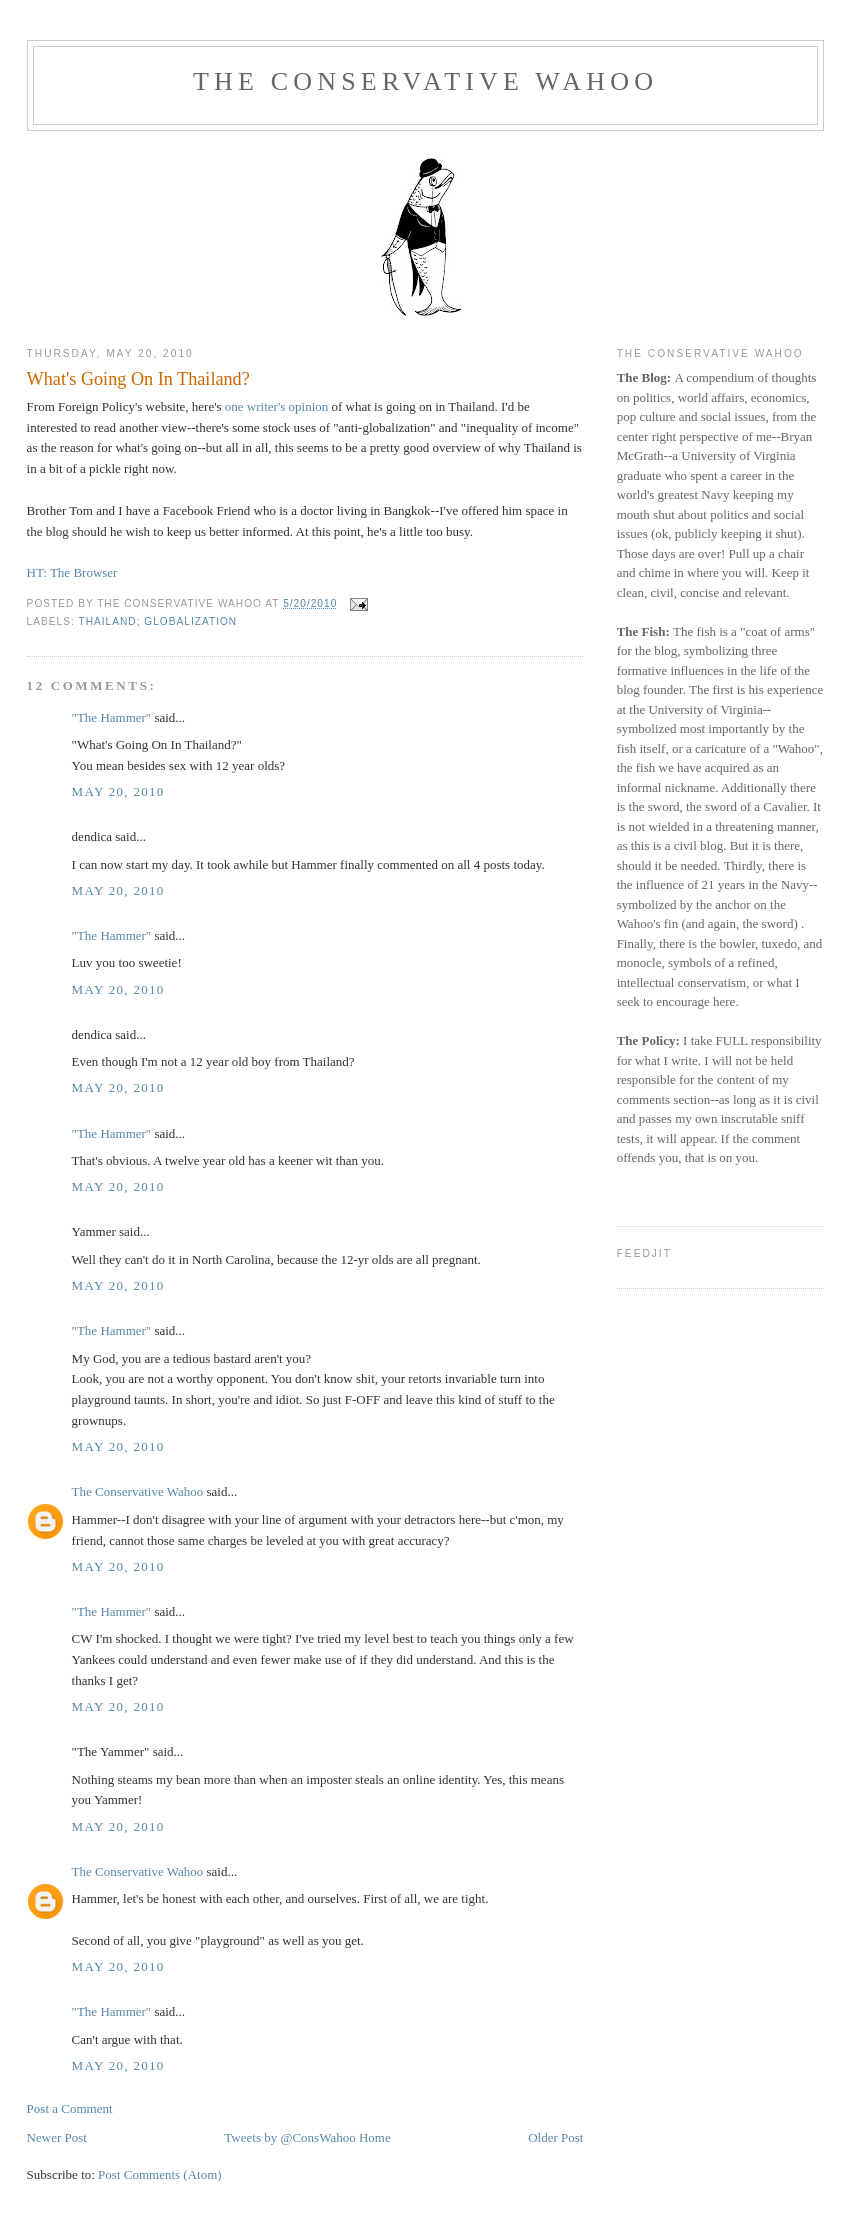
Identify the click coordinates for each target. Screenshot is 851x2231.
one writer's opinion (275, 406)
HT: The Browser (72, 572)
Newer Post (57, 2137)
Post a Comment (70, 2108)
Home (375, 2137)
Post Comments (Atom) (160, 2174)
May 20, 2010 (118, 791)
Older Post (555, 2137)
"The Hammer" (112, 717)
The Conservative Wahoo (425, 81)
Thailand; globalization (157, 621)
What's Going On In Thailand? (138, 379)
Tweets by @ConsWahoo (289, 2137)
